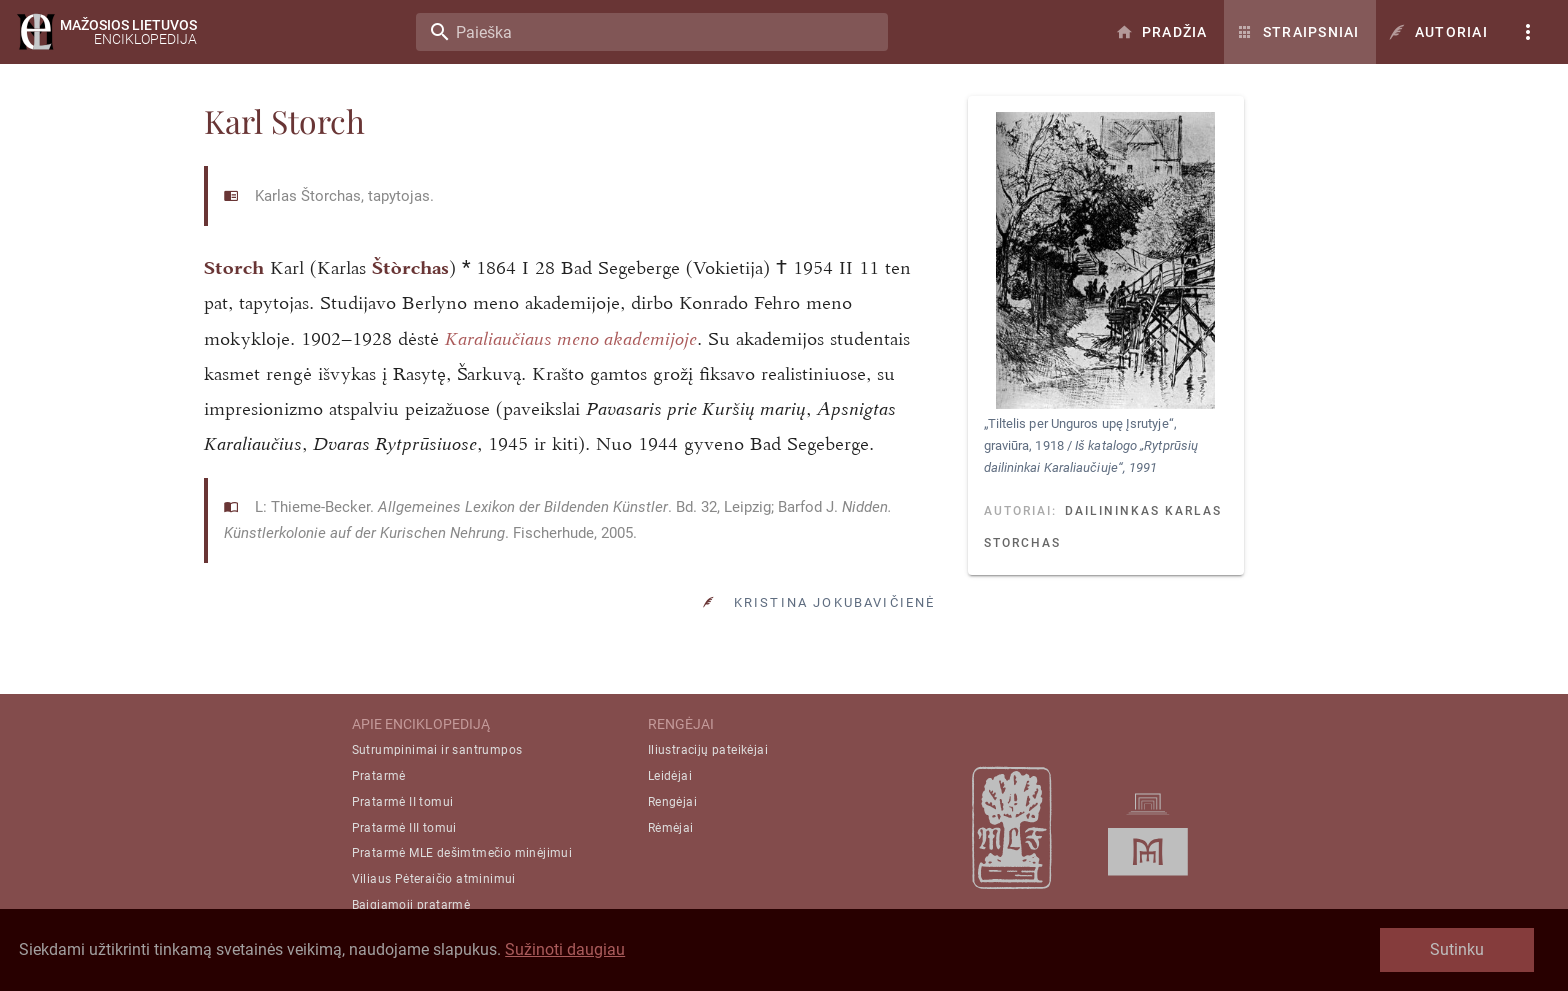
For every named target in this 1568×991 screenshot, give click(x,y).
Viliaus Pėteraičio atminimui (434, 879)
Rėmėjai (671, 828)
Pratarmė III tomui (404, 828)
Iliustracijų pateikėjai (708, 750)
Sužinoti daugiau (565, 949)
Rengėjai (672, 802)
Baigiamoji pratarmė (411, 905)
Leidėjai (670, 776)
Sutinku (1457, 949)
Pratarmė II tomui (403, 802)
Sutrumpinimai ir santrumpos (437, 750)
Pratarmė (379, 776)
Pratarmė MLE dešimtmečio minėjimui (462, 853)
